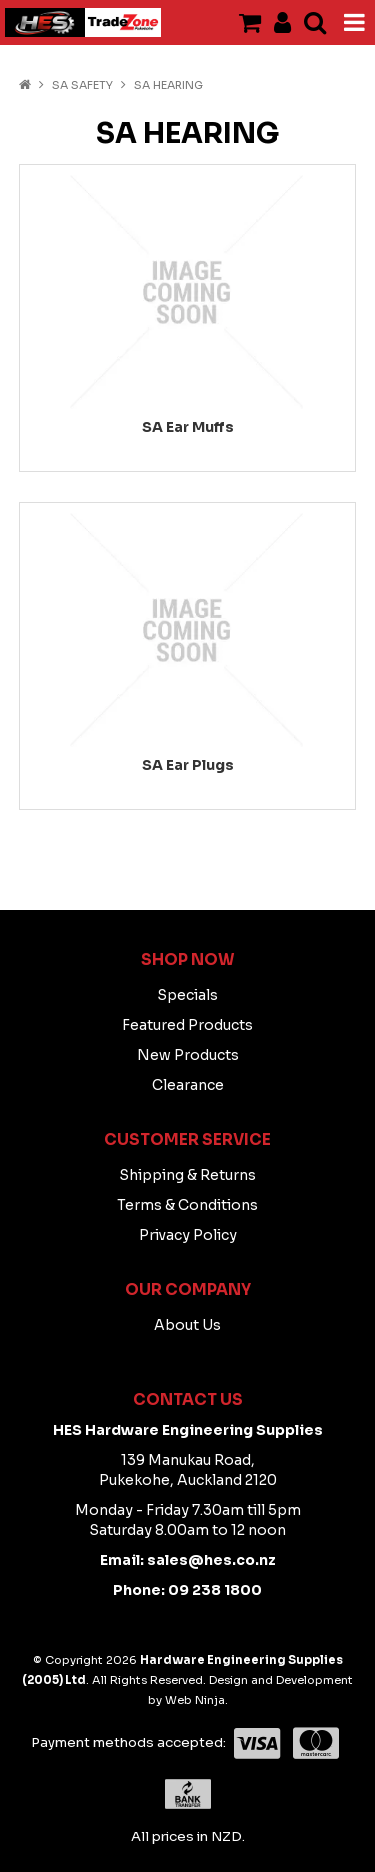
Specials (187, 995)
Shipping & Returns (187, 1175)
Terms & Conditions (187, 1205)
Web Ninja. (196, 1700)
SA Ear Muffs (188, 427)
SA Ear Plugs (188, 765)
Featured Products (187, 1025)
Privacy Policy (188, 1235)
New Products (188, 1055)
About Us (187, 1325)
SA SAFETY (82, 85)
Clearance (188, 1085)
